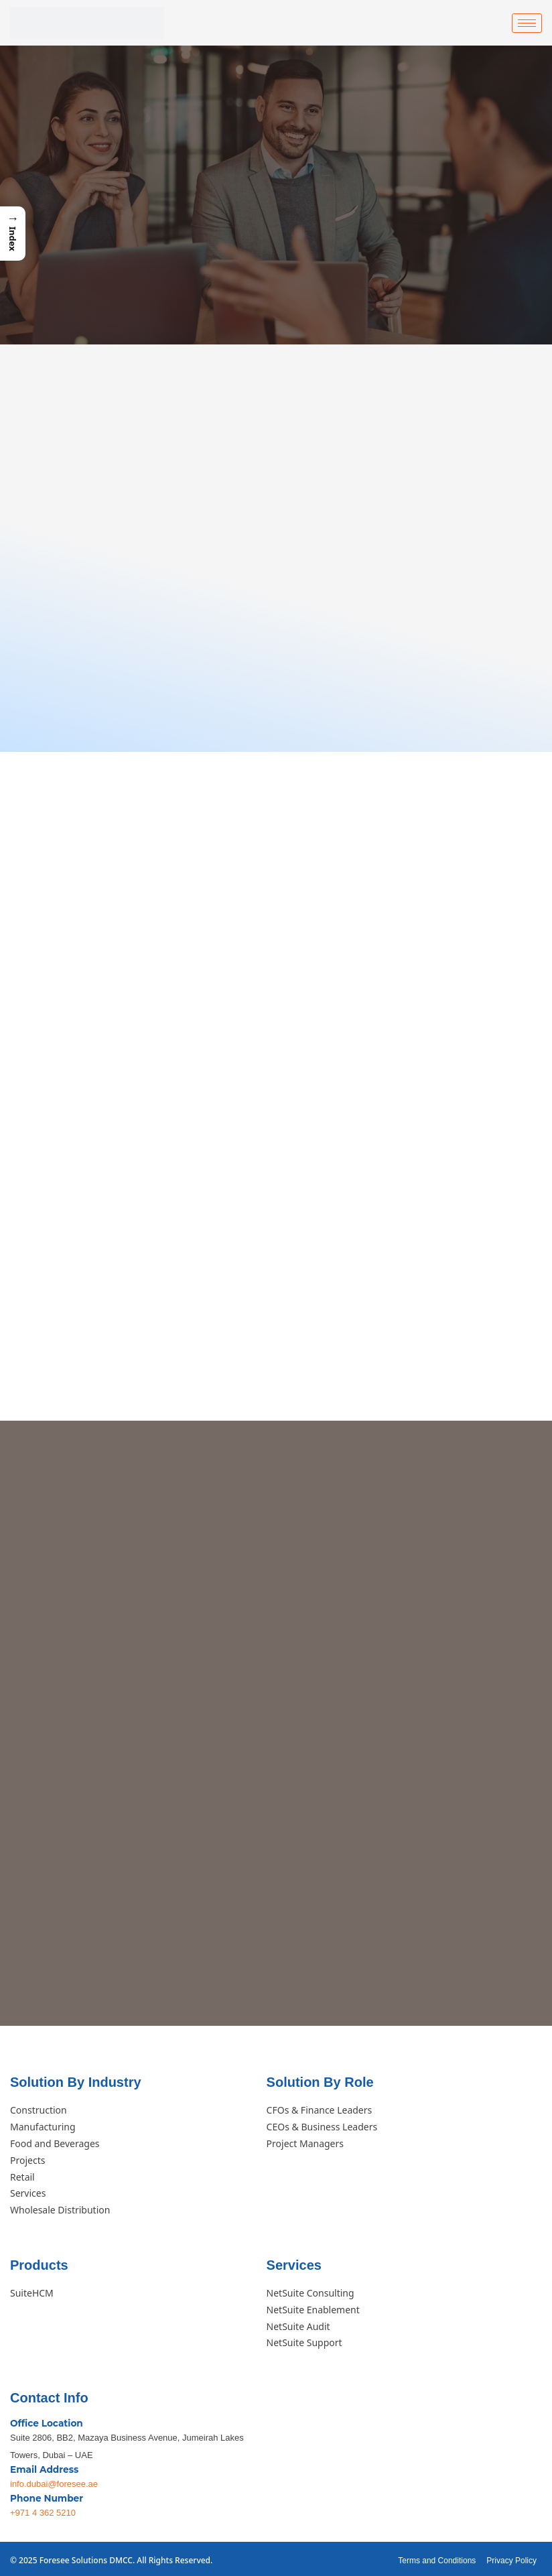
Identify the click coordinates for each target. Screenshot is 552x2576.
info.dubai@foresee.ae (54, 2480)
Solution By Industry (75, 2078)
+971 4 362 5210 (43, 2509)
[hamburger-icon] (527, 23)
